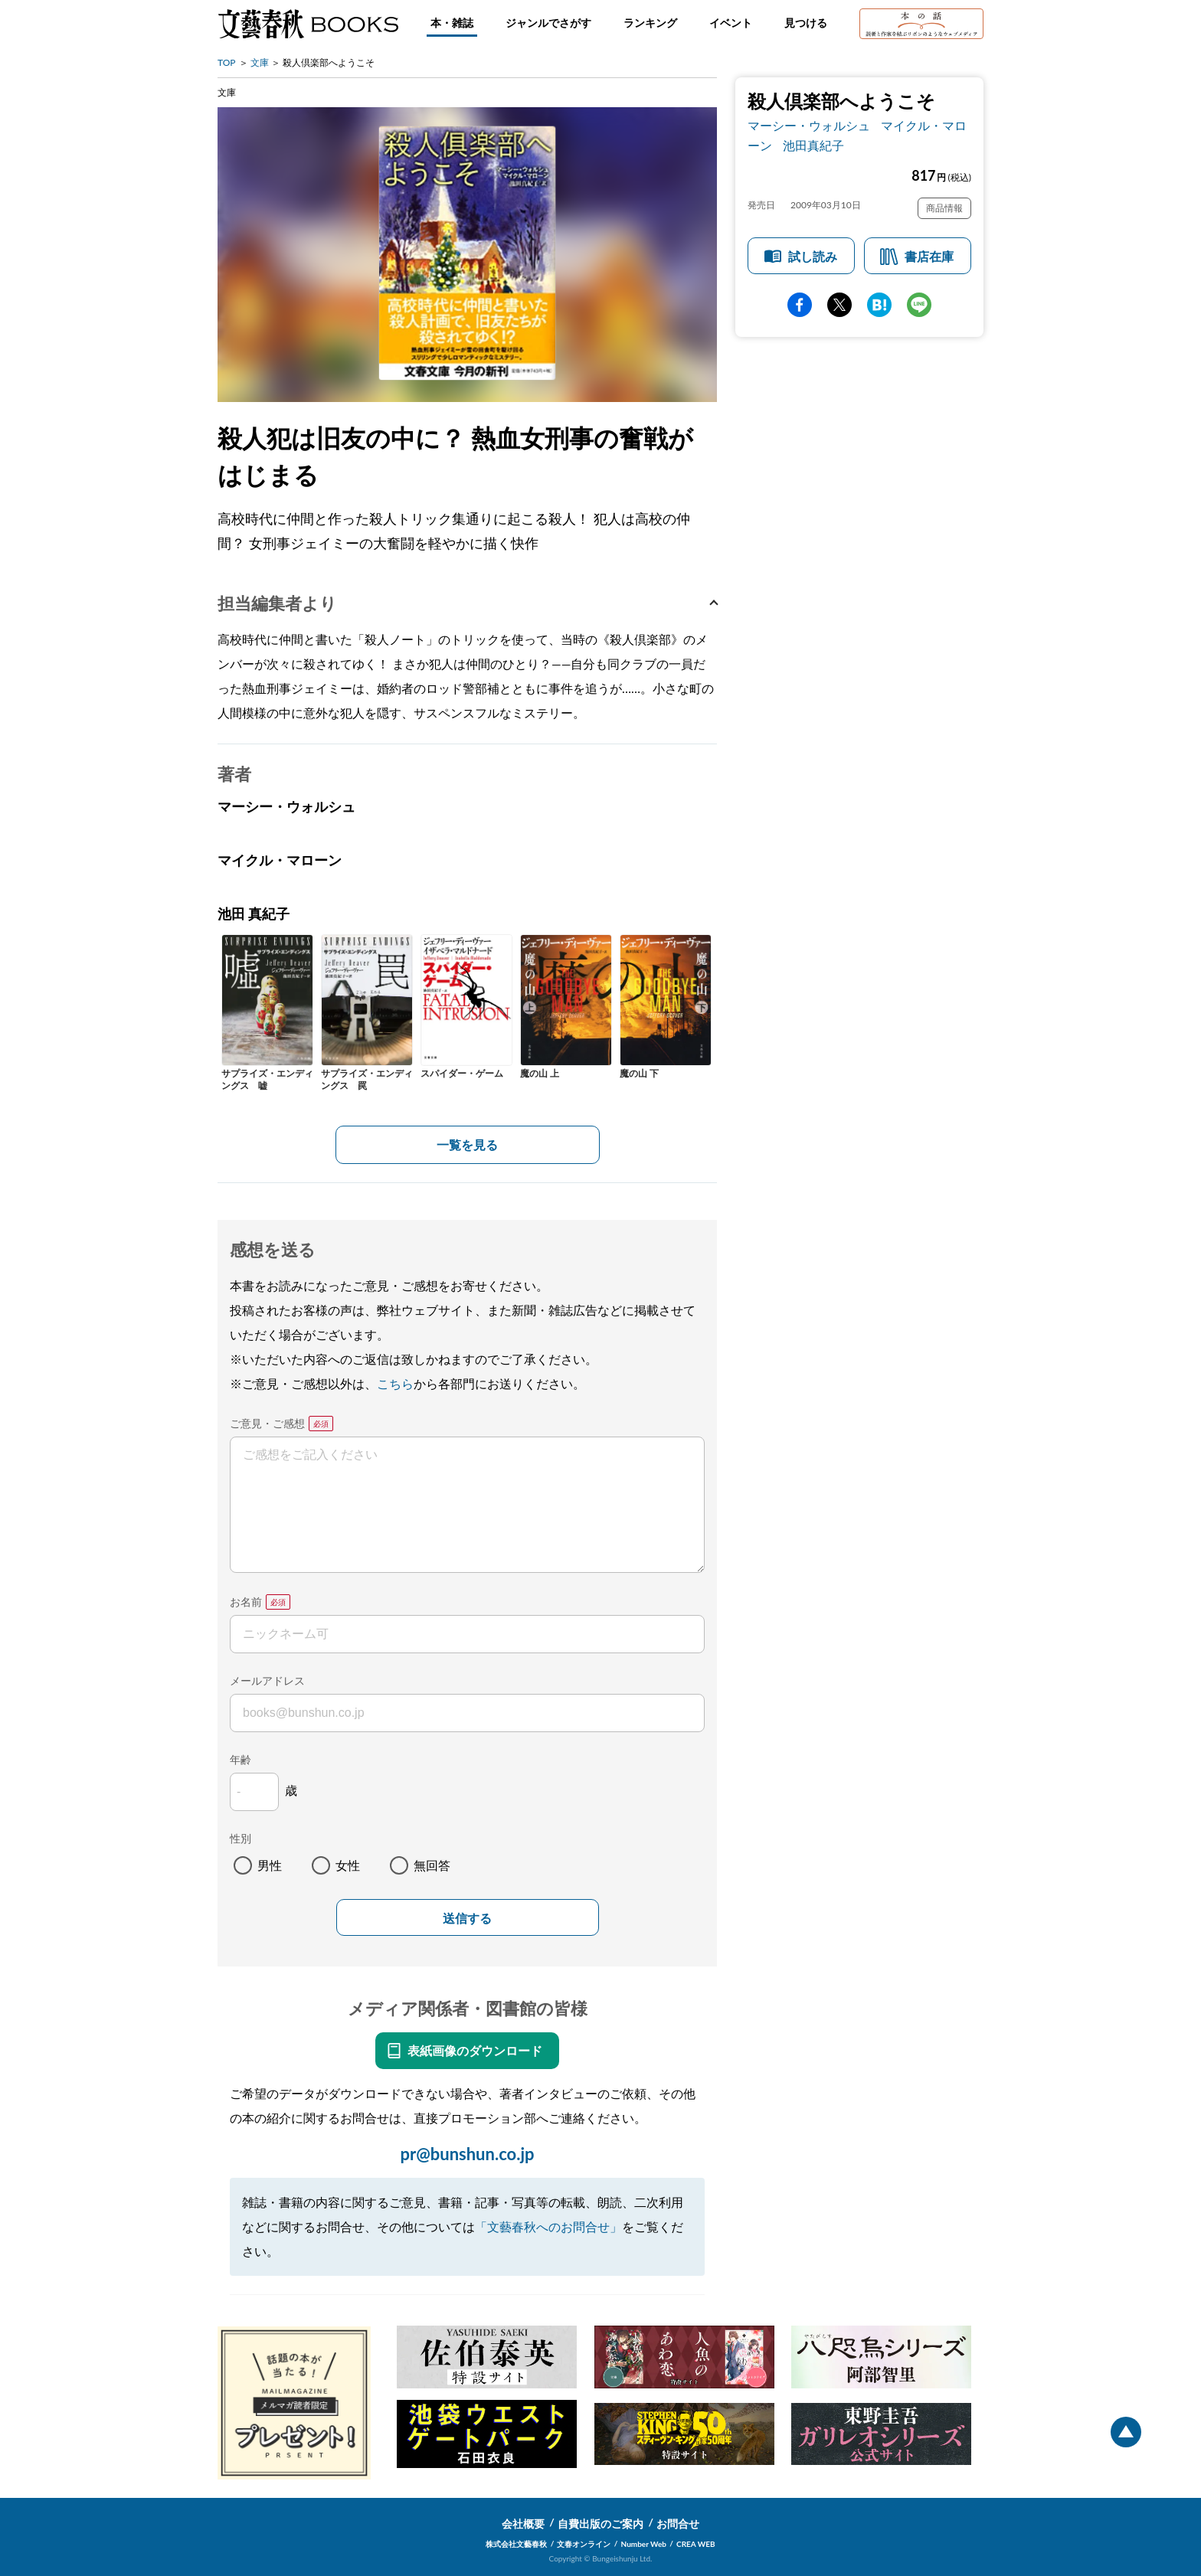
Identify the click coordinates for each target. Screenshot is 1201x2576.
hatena (879, 305)
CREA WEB (695, 2543)
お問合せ (677, 2523)
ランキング (650, 22)
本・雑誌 (451, 22)
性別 (240, 1838)
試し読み (812, 256)
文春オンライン (583, 2543)
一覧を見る (467, 1144)
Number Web (643, 2543)
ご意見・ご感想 (267, 1423)
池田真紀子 (813, 145)
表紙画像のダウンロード (474, 2050)
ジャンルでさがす (548, 22)
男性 (269, 1865)
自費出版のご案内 (600, 2523)
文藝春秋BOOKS (308, 23)
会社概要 (523, 2523)
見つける (805, 22)
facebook (799, 305)
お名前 (246, 1601)
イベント (730, 22)
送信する (467, 1918)
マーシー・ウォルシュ (809, 125)
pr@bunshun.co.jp (467, 2153)
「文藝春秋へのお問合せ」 (548, 2226)
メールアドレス (267, 1680)
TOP (227, 62)
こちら (395, 1383)
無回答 (432, 1865)
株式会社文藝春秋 (516, 2543)
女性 (347, 1865)
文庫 (259, 62)
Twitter (839, 305)
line (919, 305)
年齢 (240, 1759)
